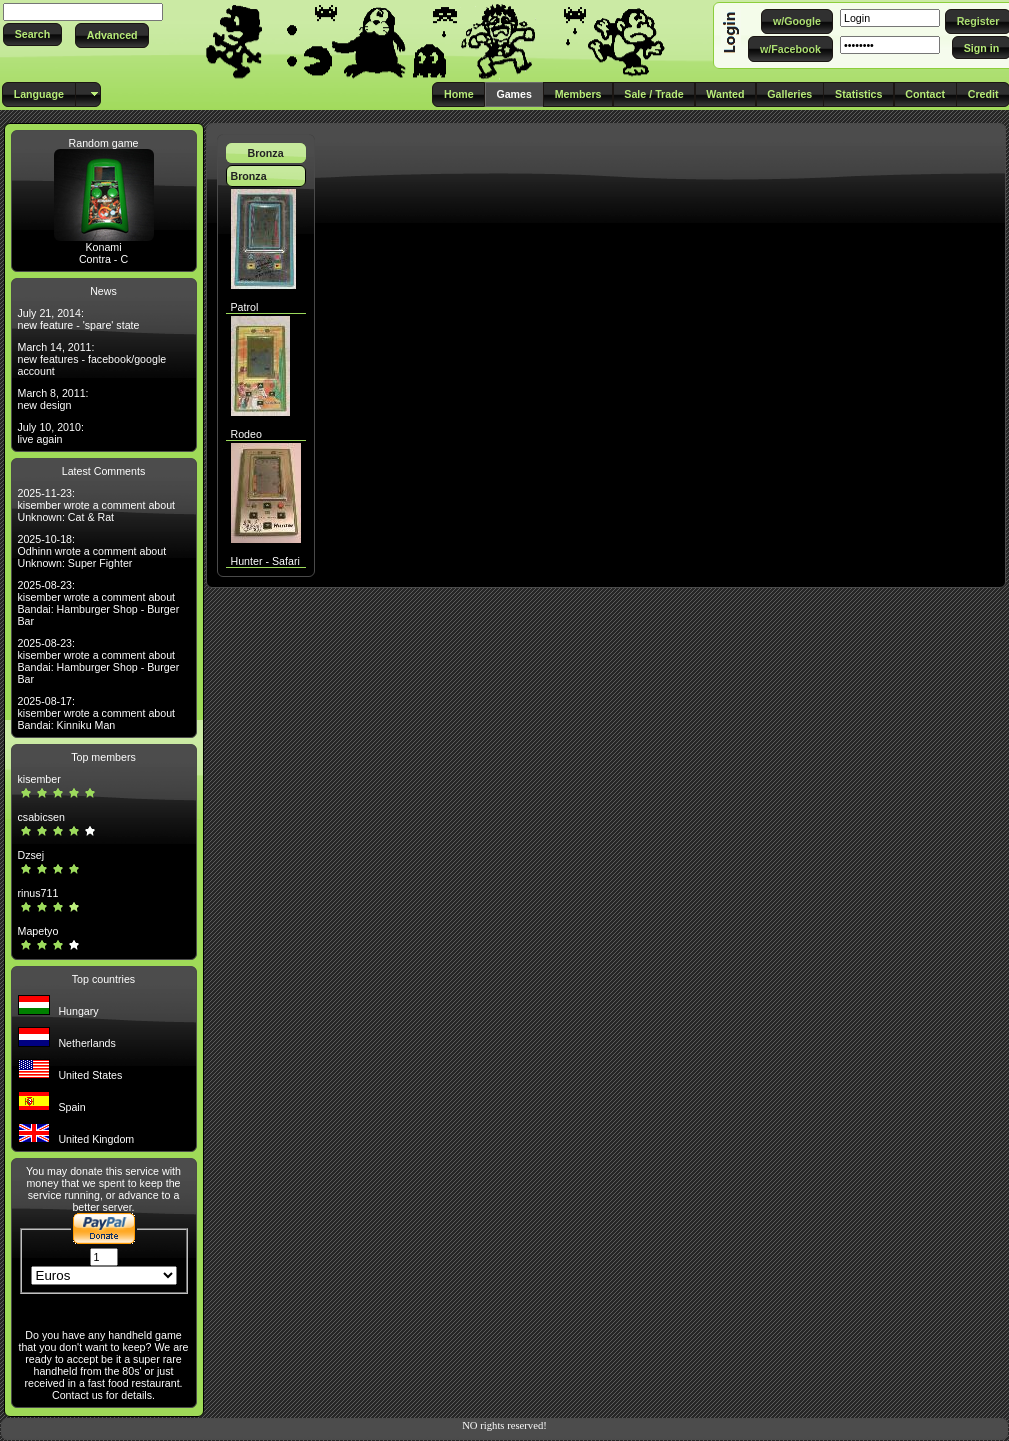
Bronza (265, 153)
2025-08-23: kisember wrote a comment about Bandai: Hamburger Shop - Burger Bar (99, 603)
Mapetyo (38, 931)
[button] (32, 34)
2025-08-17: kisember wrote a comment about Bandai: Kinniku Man (97, 713)
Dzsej (31, 855)
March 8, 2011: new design (53, 399)
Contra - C (103, 259)
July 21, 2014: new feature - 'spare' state (79, 319)
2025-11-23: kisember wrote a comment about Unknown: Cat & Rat (97, 505)
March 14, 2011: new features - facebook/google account (92, 359)
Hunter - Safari (265, 561)
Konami (103, 247)
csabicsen (41, 817)
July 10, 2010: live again (51, 433)
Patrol (245, 307)
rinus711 (38, 893)
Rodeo (246, 434)
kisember (39, 779)
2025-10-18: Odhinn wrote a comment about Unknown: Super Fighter (92, 551)
